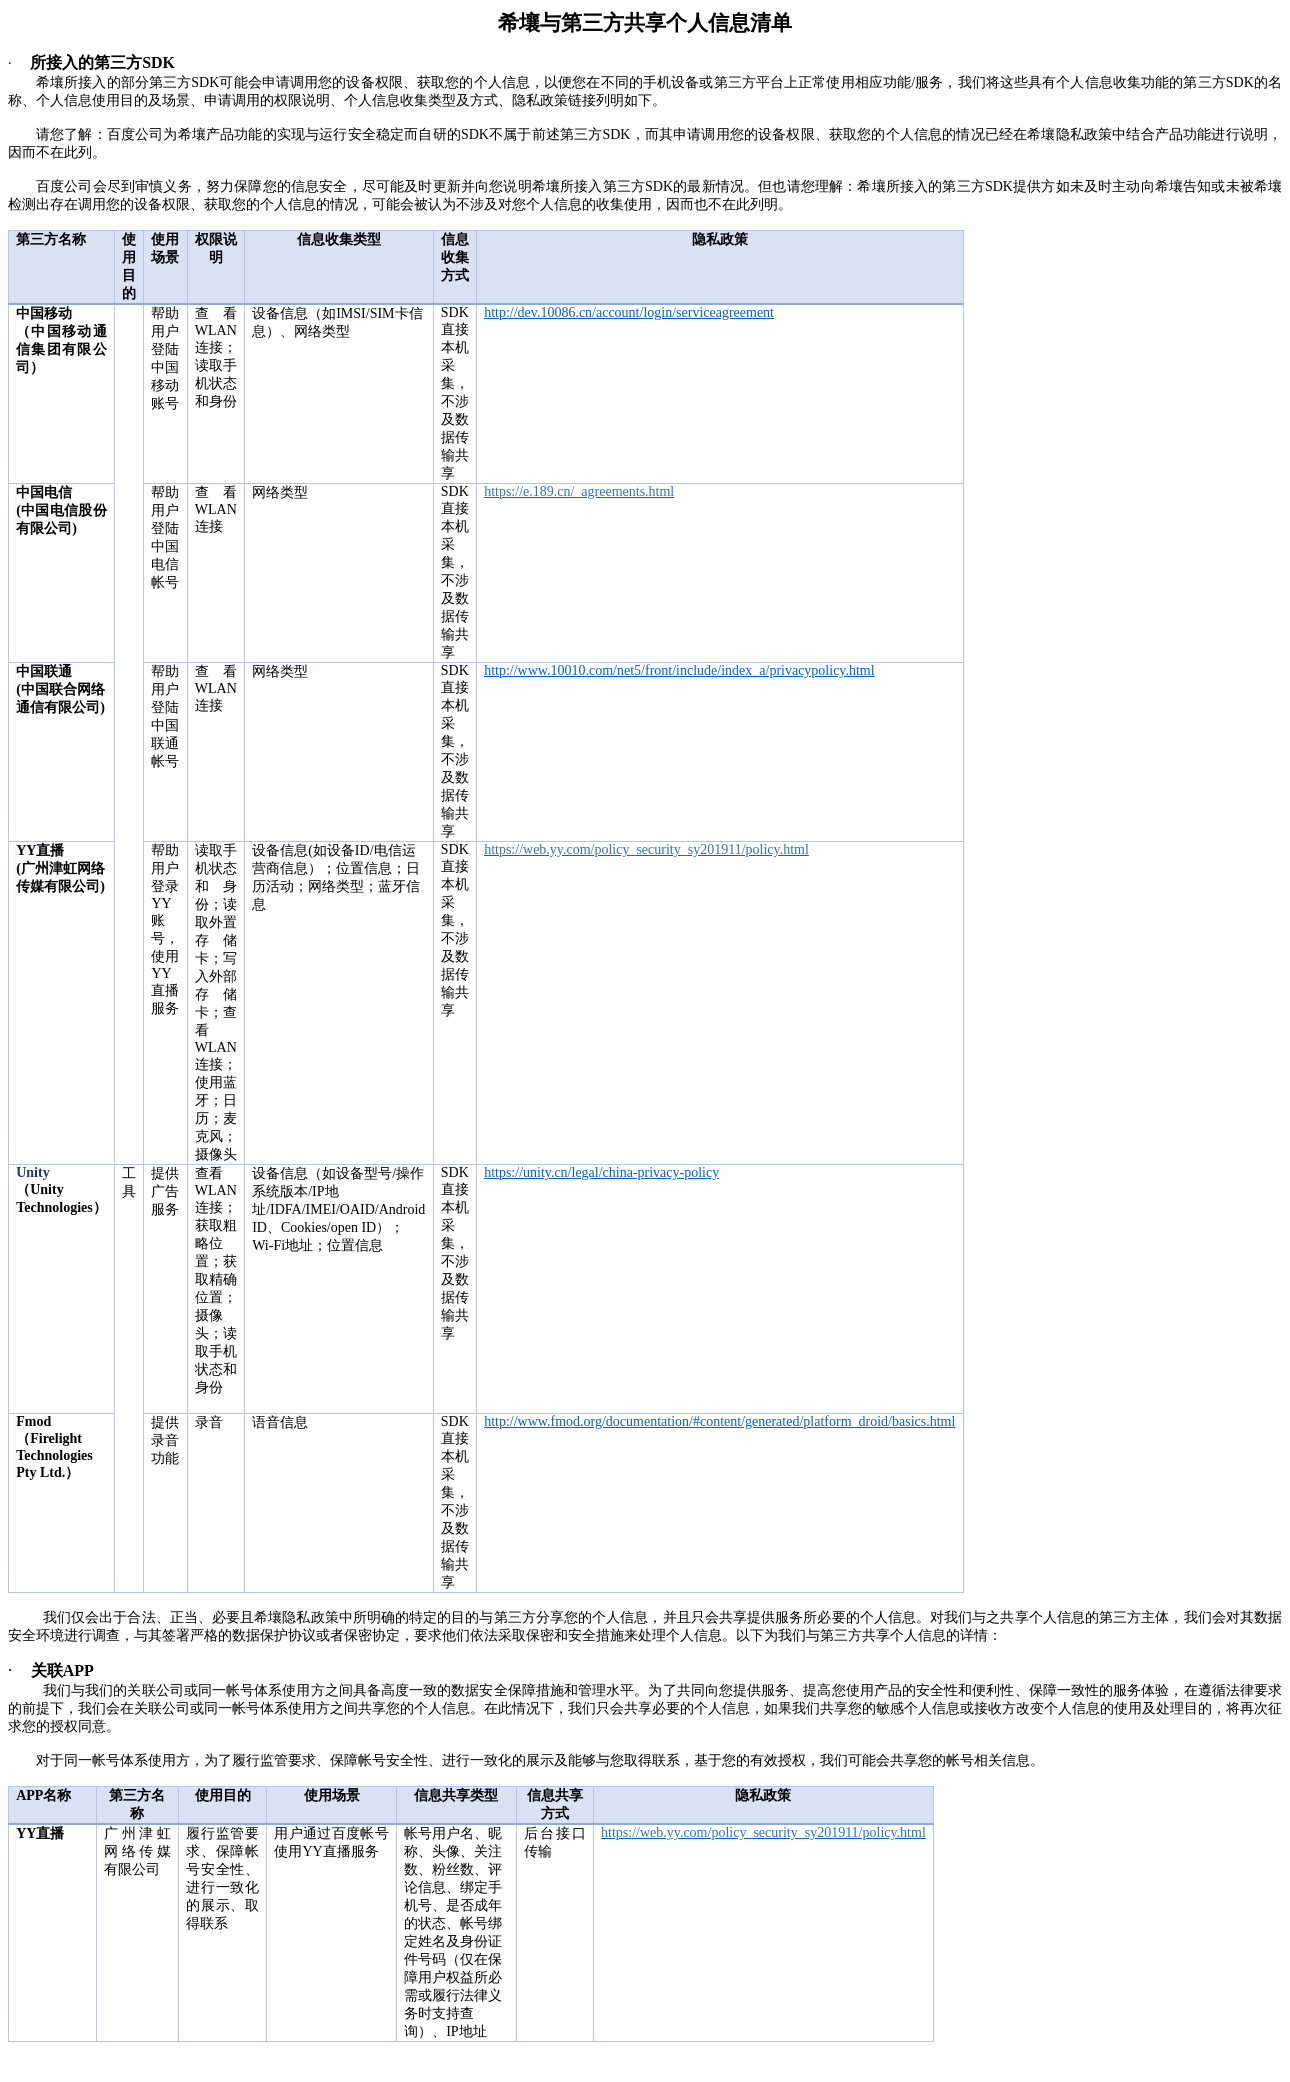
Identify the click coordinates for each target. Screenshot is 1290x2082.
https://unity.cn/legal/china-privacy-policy (601, 1172)
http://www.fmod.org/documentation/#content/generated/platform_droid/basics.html (719, 1421)
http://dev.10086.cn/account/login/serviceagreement (629, 312)
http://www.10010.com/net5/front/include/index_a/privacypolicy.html (679, 670)
